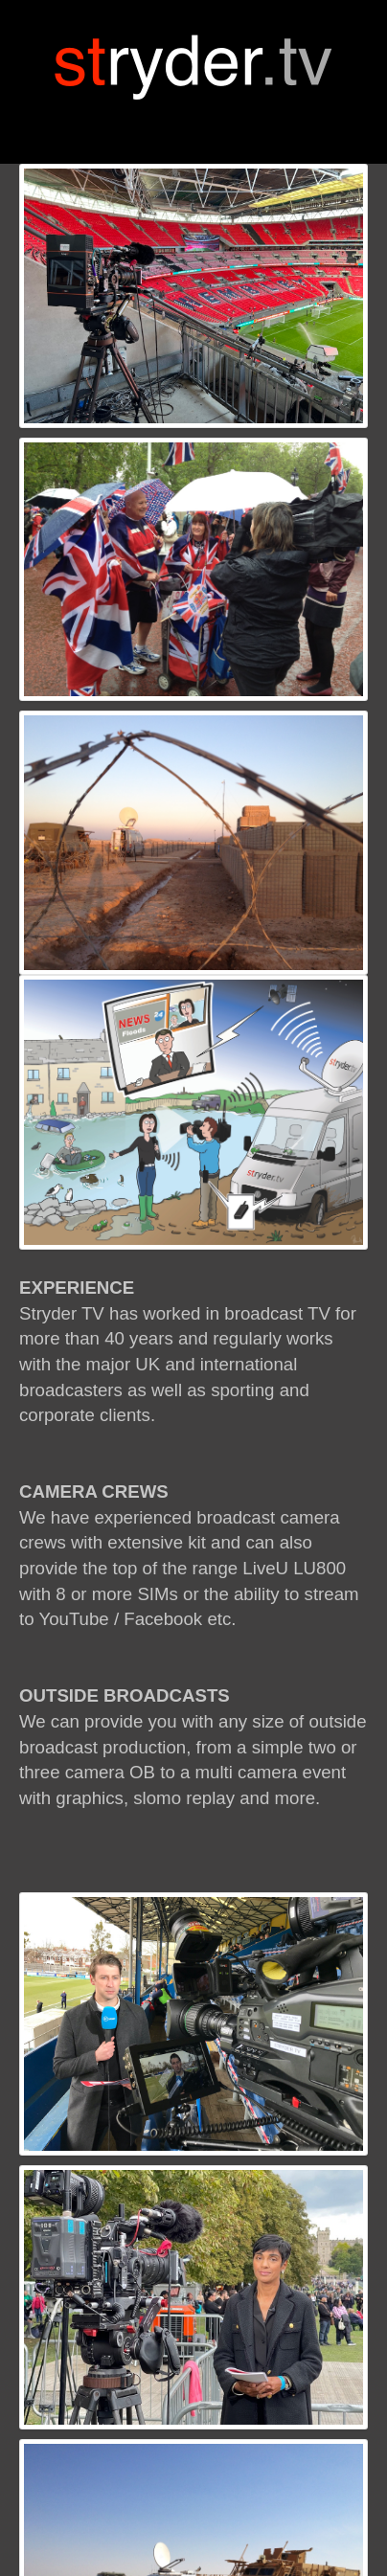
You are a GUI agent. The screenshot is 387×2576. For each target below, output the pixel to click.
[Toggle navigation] (193, 122)
